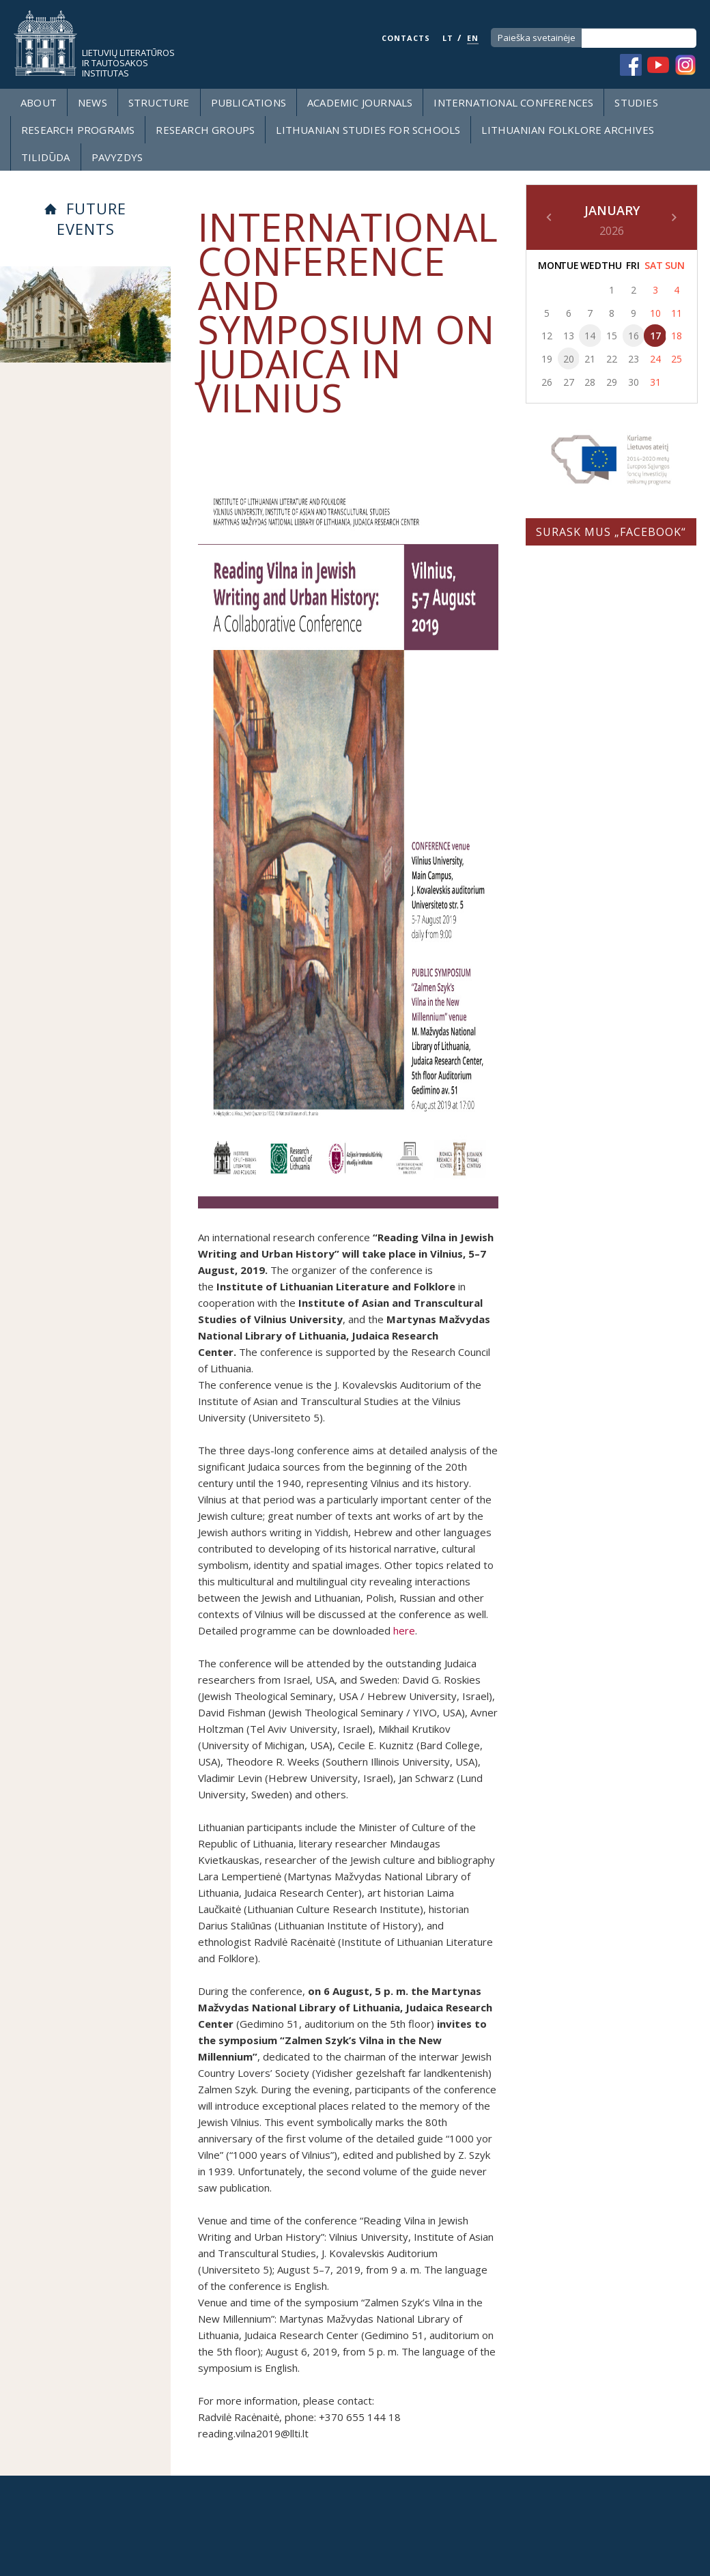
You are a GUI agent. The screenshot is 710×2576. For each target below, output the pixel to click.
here (404, 1630)
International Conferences (513, 102)
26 (546, 382)
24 (655, 358)
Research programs (77, 130)
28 (589, 382)
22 (611, 358)
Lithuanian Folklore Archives (567, 130)
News (92, 102)
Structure (159, 102)
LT (447, 38)
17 (655, 335)
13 (568, 335)
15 (611, 335)
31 (655, 382)
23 (633, 358)
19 (546, 358)
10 (655, 313)
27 (568, 382)
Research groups (205, 130)
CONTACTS (406, 38)
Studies (635, 102)
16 (633, 335)
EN (473, 38)
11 (676, 313)
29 (611, 382)
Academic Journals (359, 102)
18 (676, 335)
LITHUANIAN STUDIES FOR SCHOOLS (368, 130)
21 (589, 358)
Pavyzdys (117, 157)
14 (589, 335)
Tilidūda (45, 157)
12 (546, 335)
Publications (248, 102)
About (38, 102)
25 (676, 358)
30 (633, 382)
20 (568, 358)
